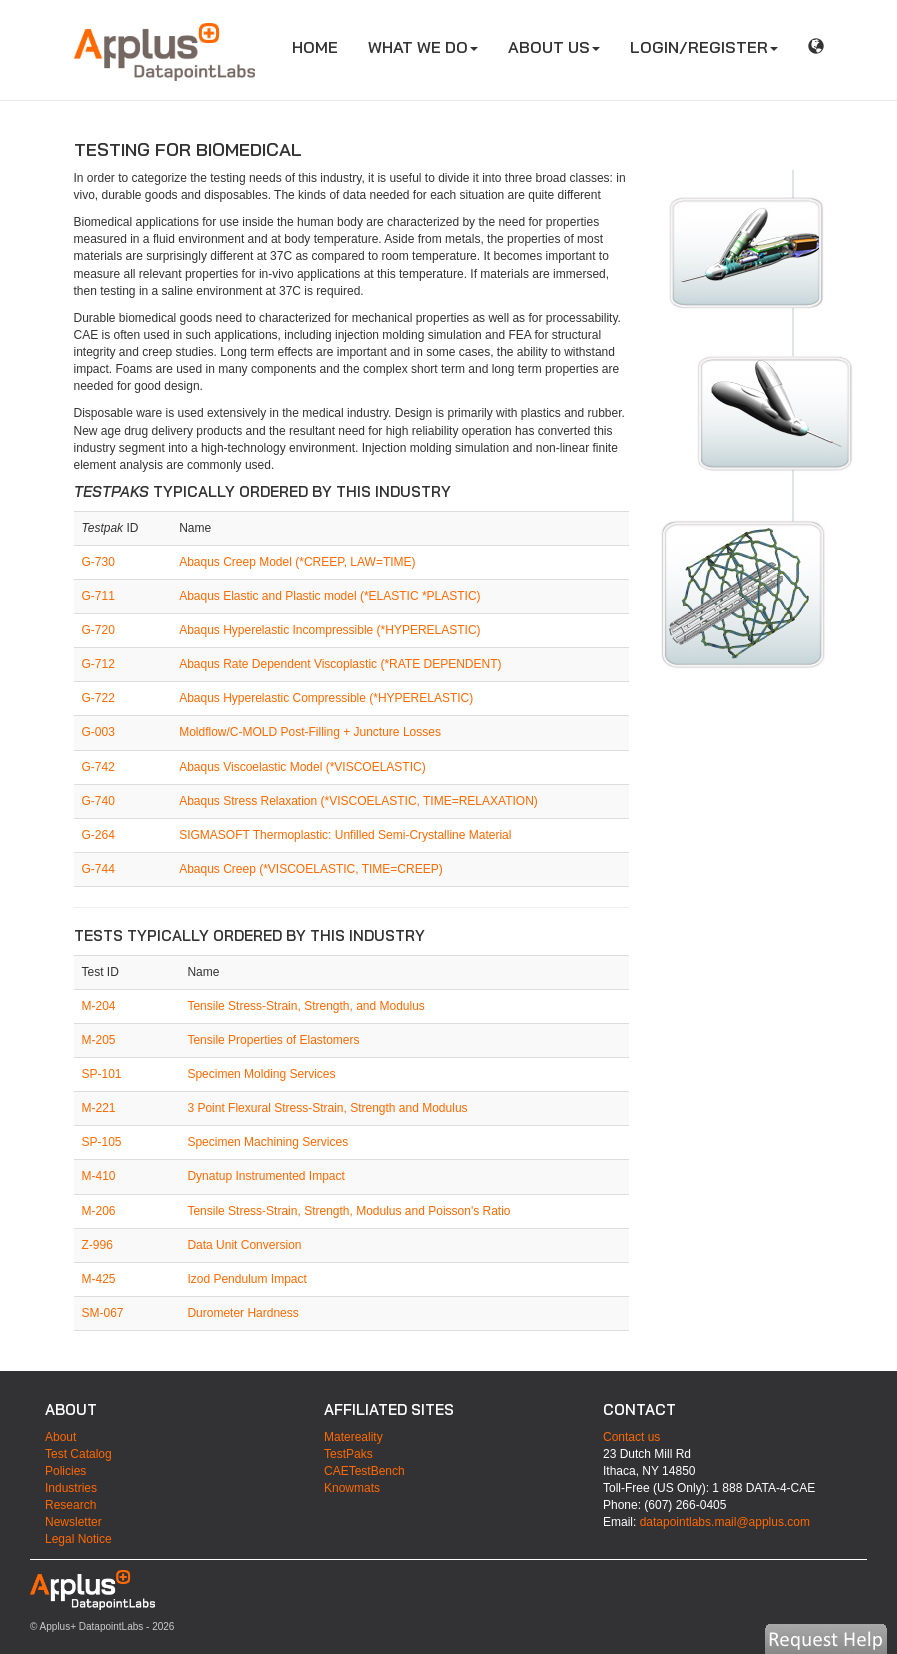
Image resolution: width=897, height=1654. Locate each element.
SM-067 (103, 1313)
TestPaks (348, 1454)
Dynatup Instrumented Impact (265, 1176)
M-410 (99, 1176)
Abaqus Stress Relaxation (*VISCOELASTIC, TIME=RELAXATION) (358, 801)
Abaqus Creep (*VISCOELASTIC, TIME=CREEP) (311, 869)
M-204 (99, 1006)
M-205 (99, 1040)
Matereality (353, 1437)
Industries (71, 1488)
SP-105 (102, 1142)
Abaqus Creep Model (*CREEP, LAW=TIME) (297, 562)
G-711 (98, 596)
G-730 (98, 562)
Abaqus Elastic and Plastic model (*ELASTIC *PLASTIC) (329, 596)
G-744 (98, 869)
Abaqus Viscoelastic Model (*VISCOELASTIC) (302, 767)
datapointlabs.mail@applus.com (725, 1522)
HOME (322, 46)
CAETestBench (364, 1471)
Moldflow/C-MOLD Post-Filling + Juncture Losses (310, 732)
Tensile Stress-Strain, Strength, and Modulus (305, 1006)
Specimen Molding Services (261, 1074)
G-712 (98, 664)
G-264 (98, 835)
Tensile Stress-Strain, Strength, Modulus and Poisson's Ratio (348, 1211)
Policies (65, 1471)
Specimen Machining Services (267, 1142)
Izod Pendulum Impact (246, 1279)
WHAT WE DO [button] (423, 47)
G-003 (98, 732)
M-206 (99, 1211)
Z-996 (97, 1245)
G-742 (98, 767)
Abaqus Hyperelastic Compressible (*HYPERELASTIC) (326, 698)
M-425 (99, 1279)
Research (70, 1505)
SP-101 (102, 1074)
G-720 (98, 630)
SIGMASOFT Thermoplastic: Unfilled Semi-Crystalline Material (345, 835)
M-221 (99, 1108)
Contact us (631, 1437)
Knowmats (352, 1488)
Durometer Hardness (242, 1313)
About (60, 1437)
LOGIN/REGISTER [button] (704, 47)
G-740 (98, 801)
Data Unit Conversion (244, 1245)
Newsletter (73, 1522)
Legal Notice (78, 1539)
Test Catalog (78, 1454)
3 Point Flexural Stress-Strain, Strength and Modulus (327, 1108)
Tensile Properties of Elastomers (273, 1040)
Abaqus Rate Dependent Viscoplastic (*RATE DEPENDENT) (340, 664)
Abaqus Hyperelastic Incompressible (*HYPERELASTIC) (329, 630)
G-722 (98, 698)
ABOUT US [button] (554, 47)
